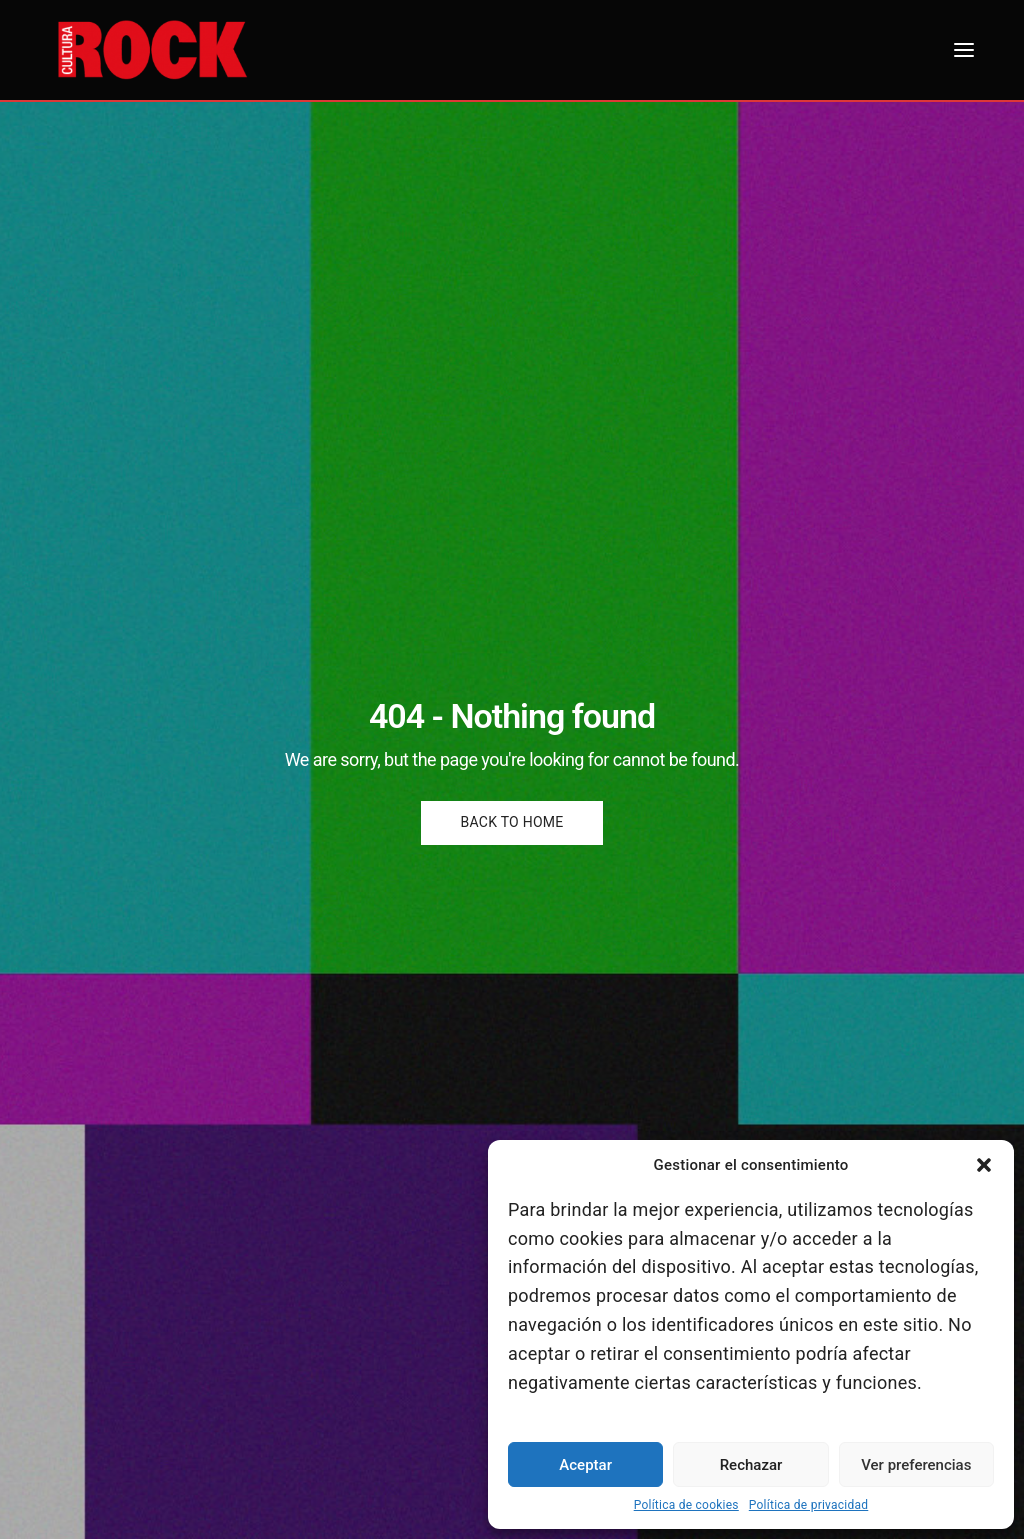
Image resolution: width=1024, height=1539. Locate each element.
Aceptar (585, 1465)
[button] (984, 1165)
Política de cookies (686, 1505)
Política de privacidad (809, 1505)
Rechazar (751, 1465)
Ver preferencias (916, 1465)
